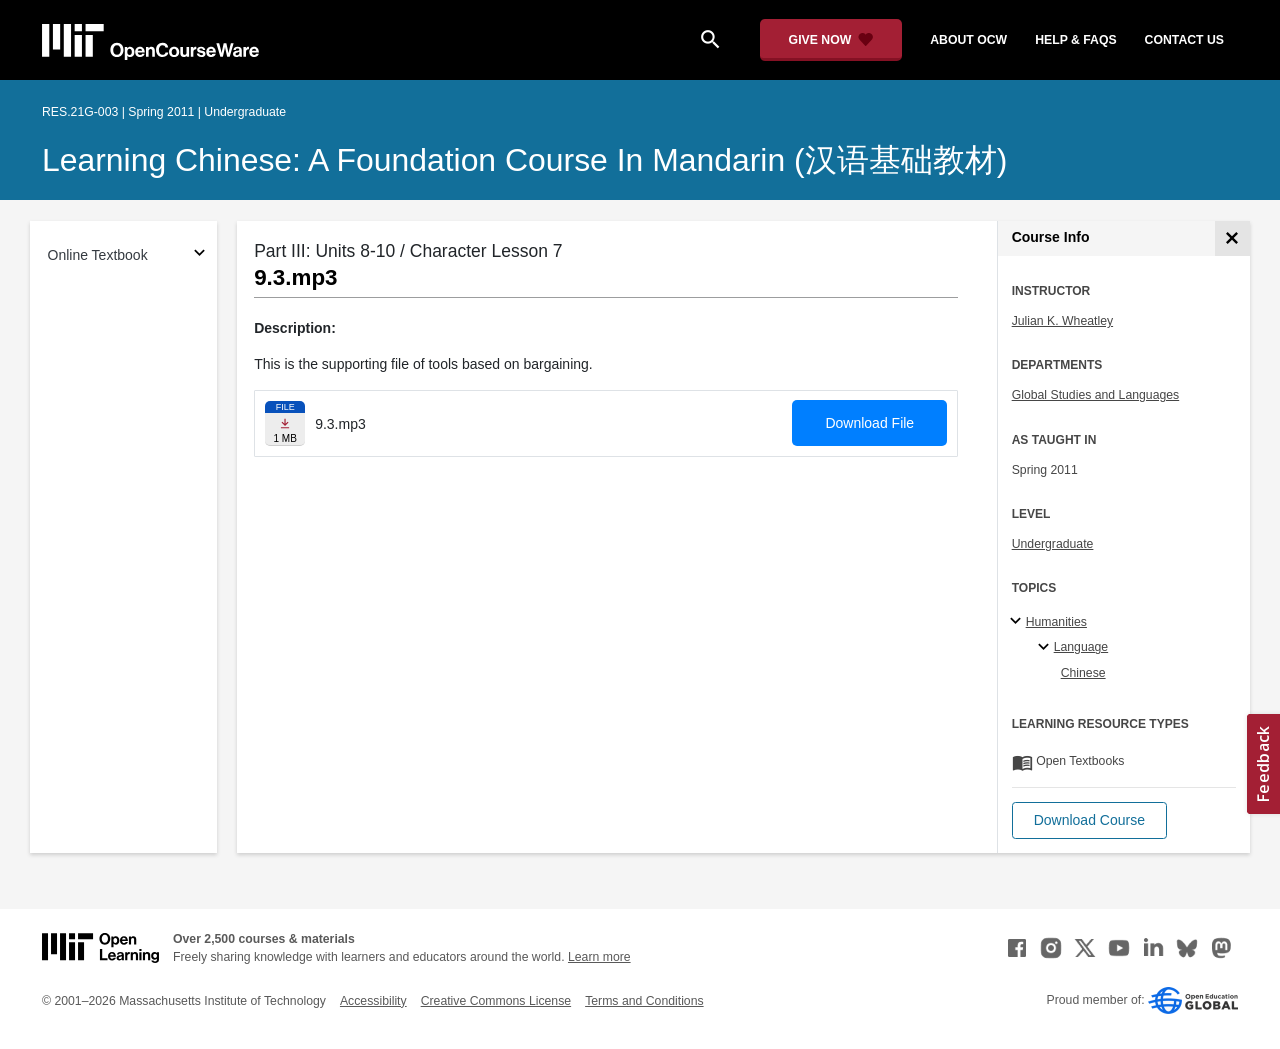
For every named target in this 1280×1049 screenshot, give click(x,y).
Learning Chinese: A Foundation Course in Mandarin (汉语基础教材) (524, 160)
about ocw (968, 40)
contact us (1184, 40)
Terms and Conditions (644, 1001)
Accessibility (373, 1001)
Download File (869, 423)
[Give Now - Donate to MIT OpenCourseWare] (831, 40)
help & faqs (1075, 40)
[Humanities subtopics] (1018, 622)
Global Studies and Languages (1096, 395)
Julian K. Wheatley (1062, 321)
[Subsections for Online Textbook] (199, 255)
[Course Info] (1232, 238)
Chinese (1083, 673)
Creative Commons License (496, 1001)
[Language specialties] (1046, 648)
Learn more (599, 957)
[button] (1089, 820)
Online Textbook (98, 255)
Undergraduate (1053, 544)
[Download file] (285, 423)
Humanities (1056, 622)
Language (1081, 647)
